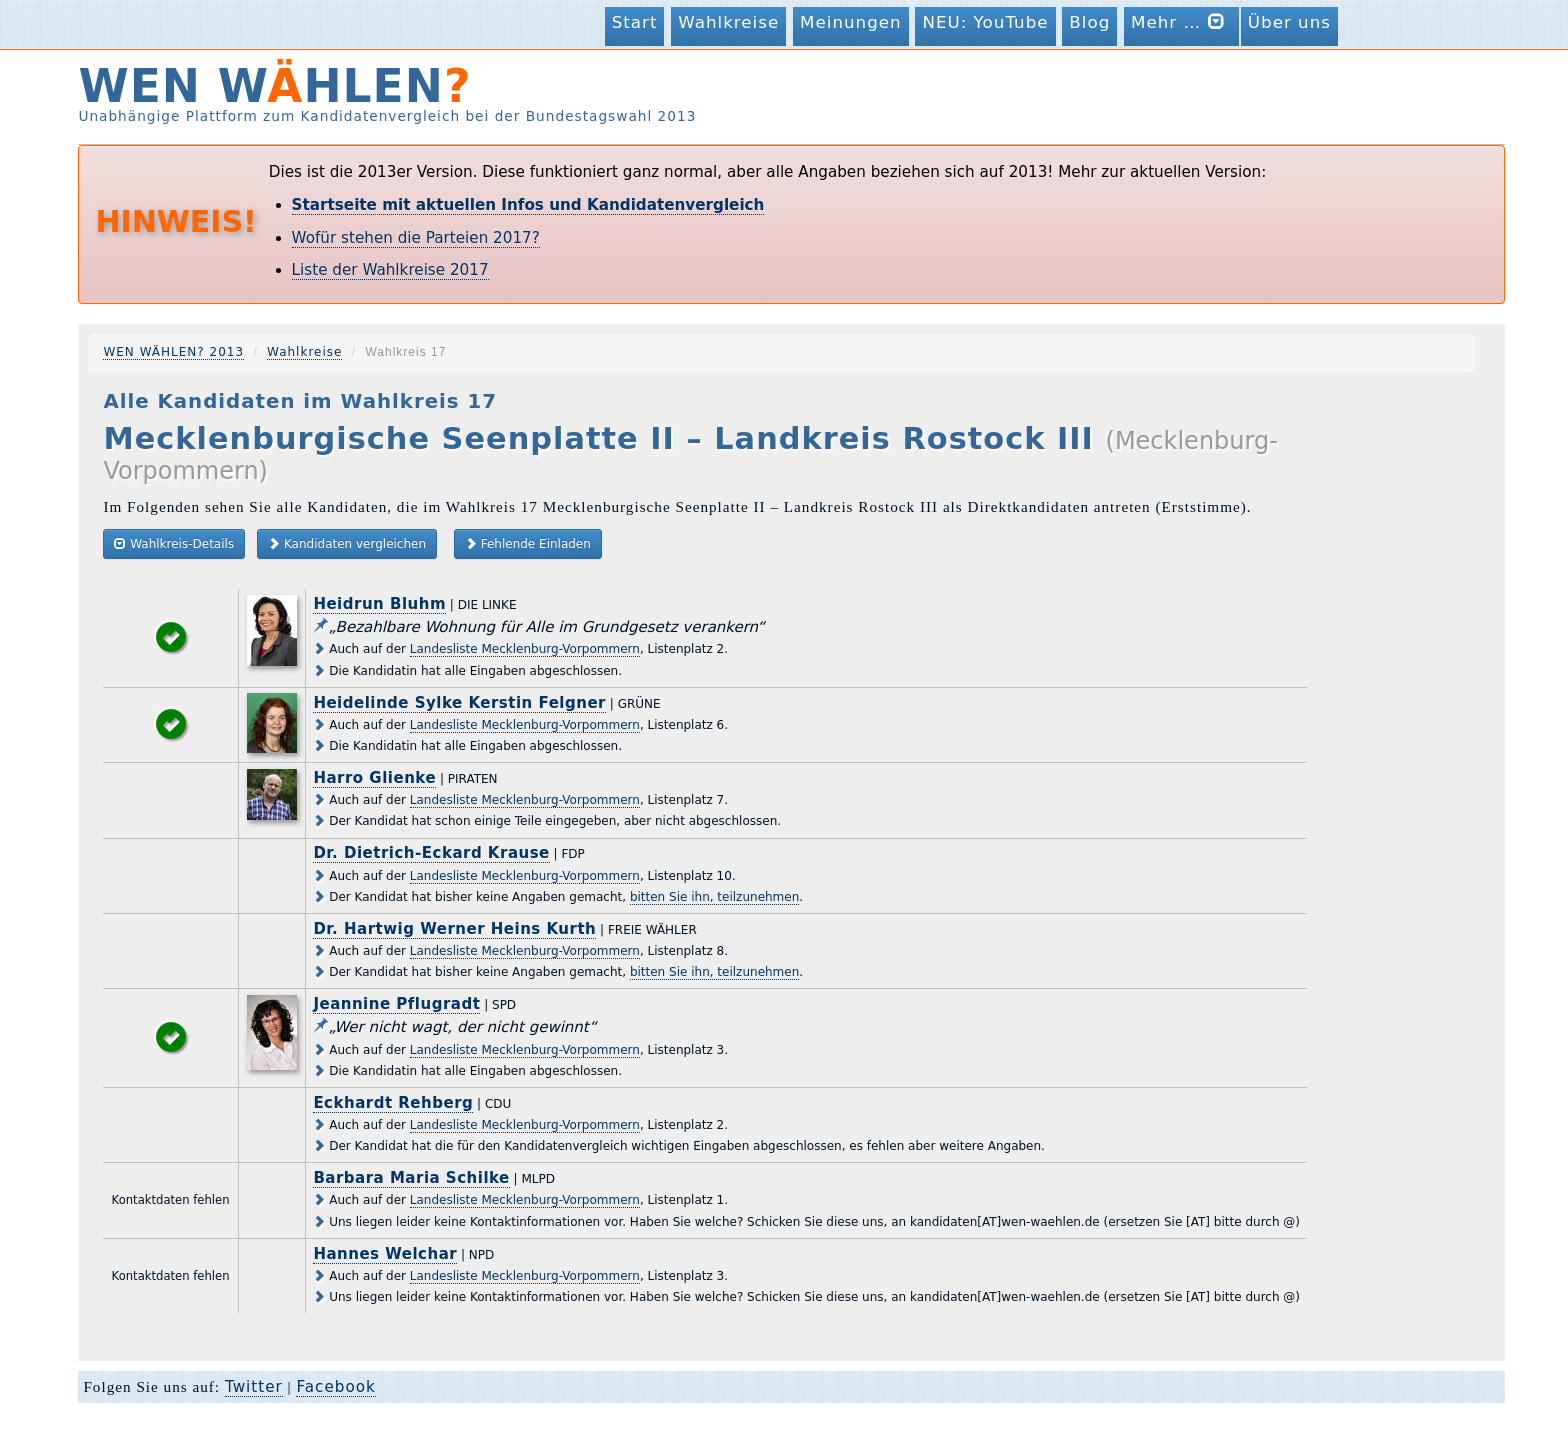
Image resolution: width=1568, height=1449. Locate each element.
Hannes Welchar (385, 1254)
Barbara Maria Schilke (411, 1178)
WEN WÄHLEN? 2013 (173, 352)
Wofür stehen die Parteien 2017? (416, 238)
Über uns (1289, 22)
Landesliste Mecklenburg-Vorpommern (525, 649)
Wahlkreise (728, 22)
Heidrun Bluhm (379, 604)
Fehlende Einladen (528, 543)
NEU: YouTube (985, 22)
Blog (1089, 22)
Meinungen (851, 22)
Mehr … (1181, 21)
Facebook (335, 1387)
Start (635, 22)
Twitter (254, 1387)
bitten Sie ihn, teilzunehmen (714, 897)
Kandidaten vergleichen (347, 543)
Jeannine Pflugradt (396, 1004)
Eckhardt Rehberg (393, 1103)
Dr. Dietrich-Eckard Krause (431, 853)
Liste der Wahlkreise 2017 (390, 270)
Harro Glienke (374, 778)
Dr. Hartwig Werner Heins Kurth (454, 929)
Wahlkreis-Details (174, 543)
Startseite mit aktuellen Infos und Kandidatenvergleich (528, 205)
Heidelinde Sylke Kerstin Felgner (459, 703)
